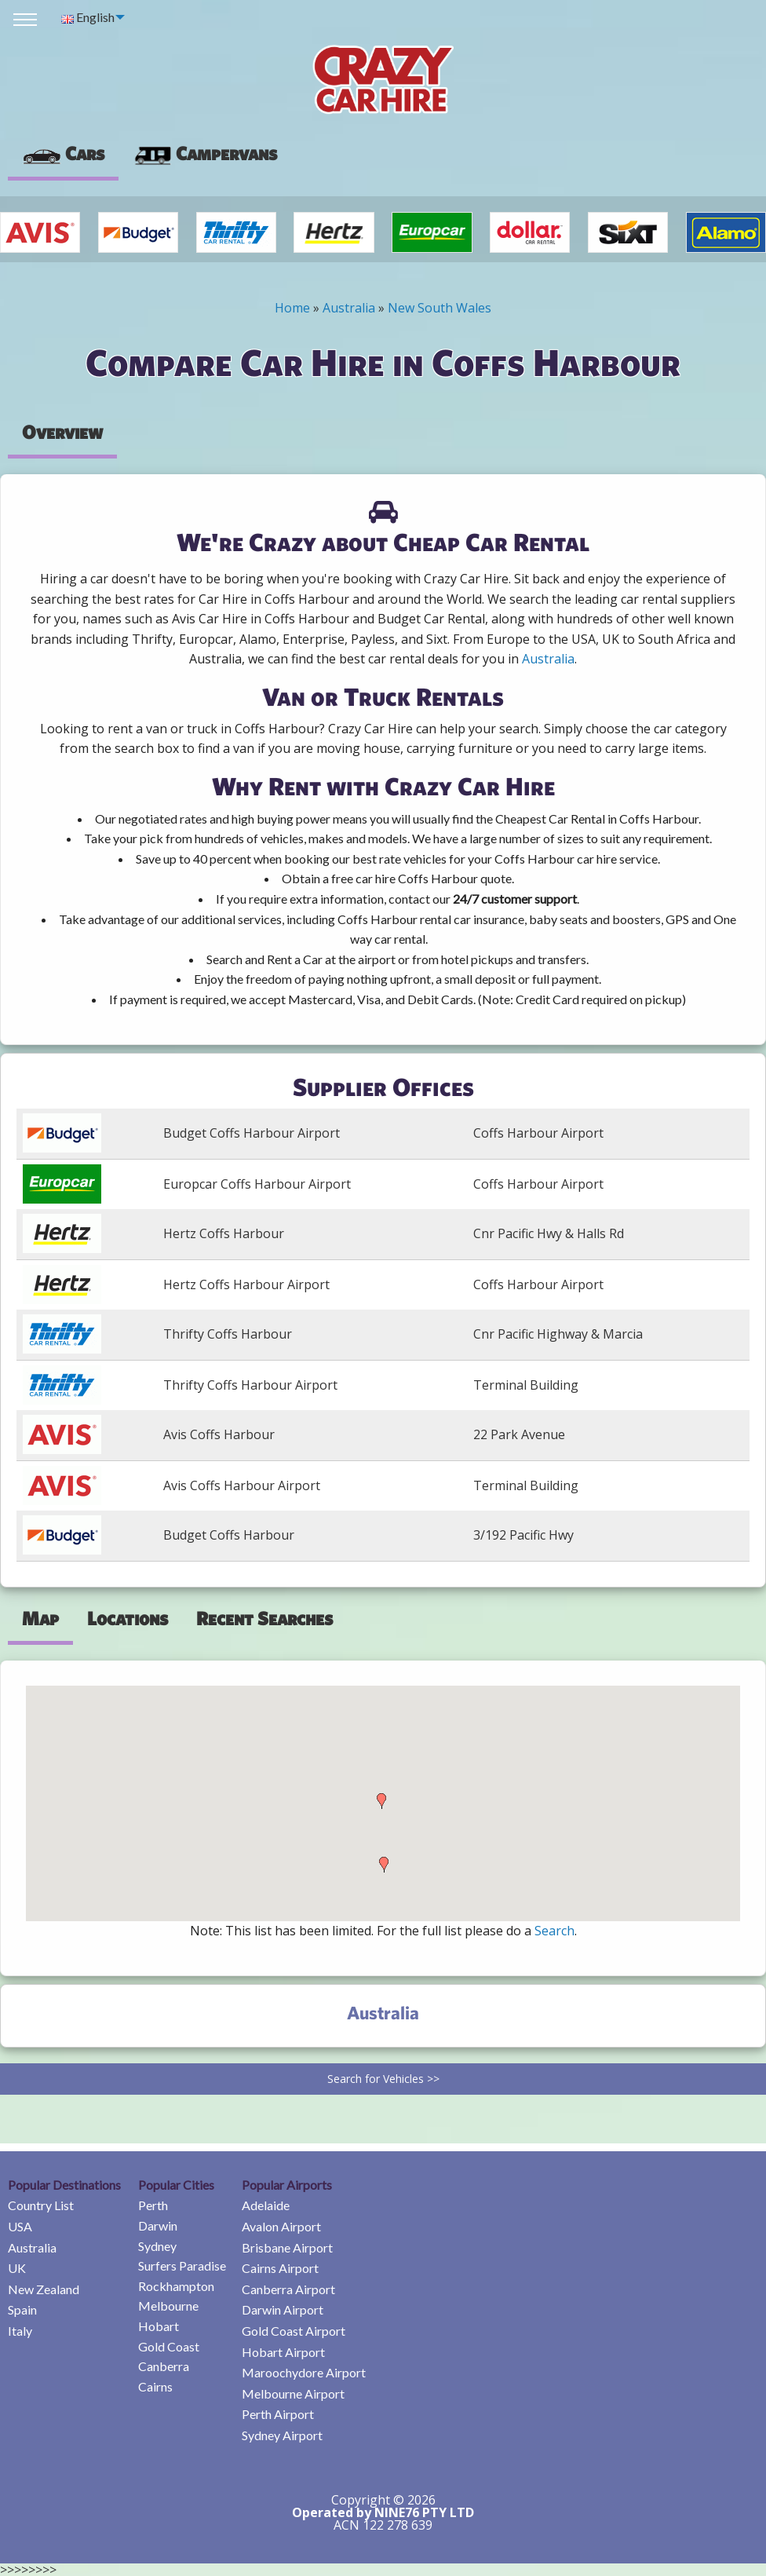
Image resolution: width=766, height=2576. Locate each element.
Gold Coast (168, 2346)
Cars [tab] (63, 153)
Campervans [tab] (205, 153)
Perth (153, 2205)
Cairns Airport (280, 2267)
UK (17, 2267)
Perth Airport (278, 2413)
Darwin (157, 2225)
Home (292, 307)
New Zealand (43, 2289)
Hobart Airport (283, 2351)
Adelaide (266, 2205)
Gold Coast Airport (293, 2330)
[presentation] (205, 153)
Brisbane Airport (287, 2247)
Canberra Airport (288, 2289)
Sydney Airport (282, 2435)
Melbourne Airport (293, 2393)
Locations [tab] (127, 1618)
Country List (41, 2205)
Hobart (158, 2325)
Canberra (163, 2366)
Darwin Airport (282, 2309)
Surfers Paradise (182, 2265)
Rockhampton (176, 2285)
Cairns (155, 2386)
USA (20, 2226)
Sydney (157, 2245)
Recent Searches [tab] (264, 1618)
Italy (20, 2330)
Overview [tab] (62, 432)
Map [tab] (40, 1618)
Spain (22, 2309)
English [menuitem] (88, 16)
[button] (381, 1801)
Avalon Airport (281, 2226)
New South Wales (439, 307)
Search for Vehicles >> (383, 2078)
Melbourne (168, 2305)
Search (554, 1930)
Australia (349, 307)
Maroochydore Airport (304, 2372)
